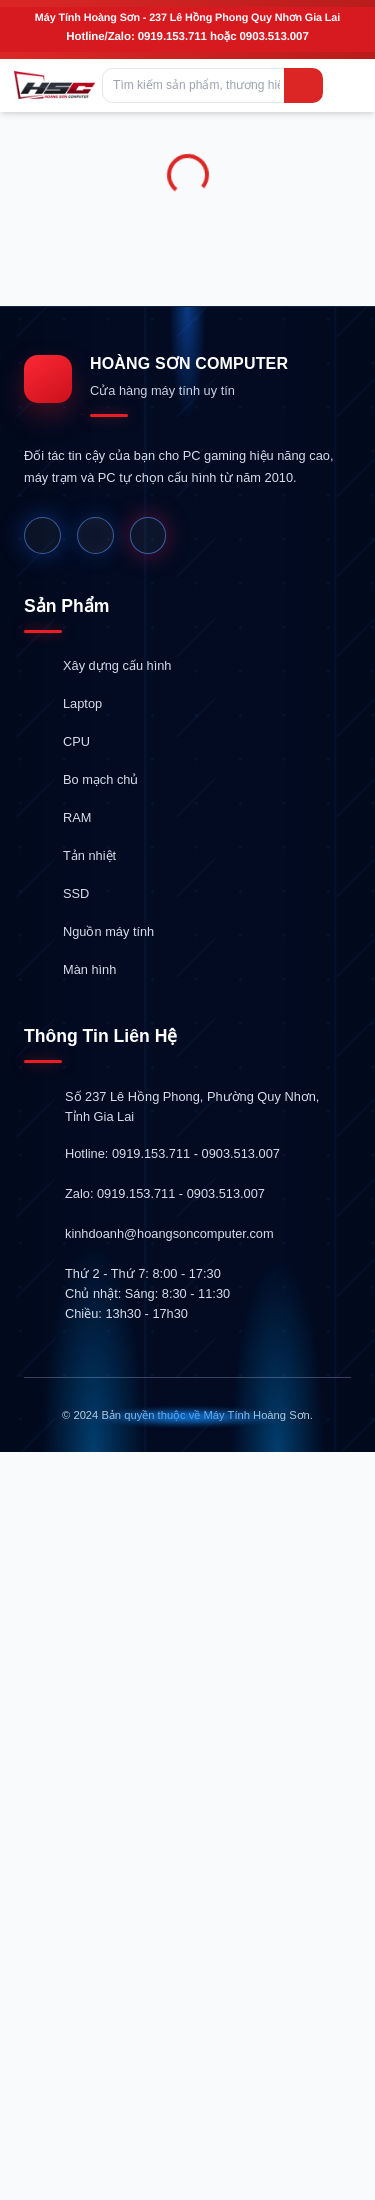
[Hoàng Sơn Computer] (54, 85)
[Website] (95, 535)
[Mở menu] (346, 86)
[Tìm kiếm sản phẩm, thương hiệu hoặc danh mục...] (212, 85)
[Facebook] (42, 535)
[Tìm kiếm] (303, 85)
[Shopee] (148, 535)
